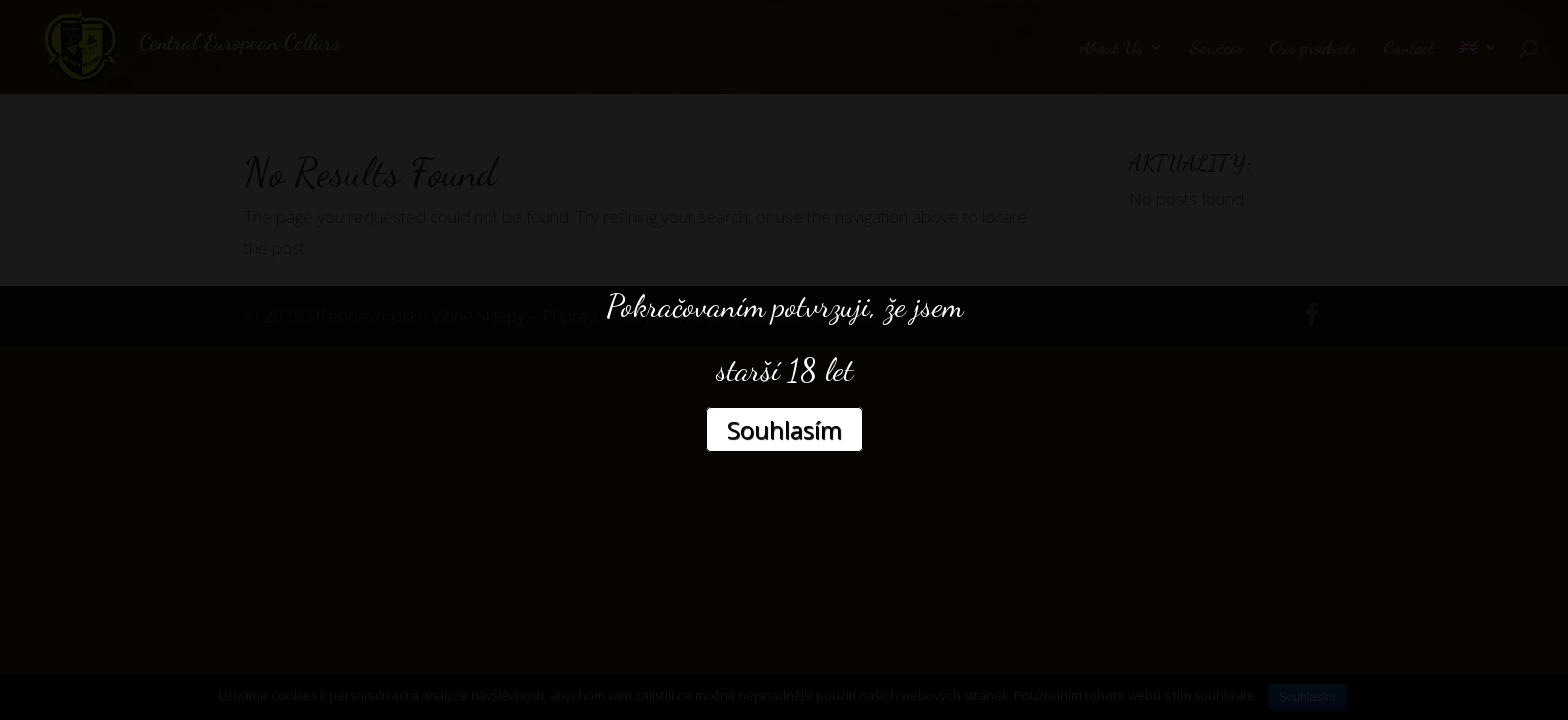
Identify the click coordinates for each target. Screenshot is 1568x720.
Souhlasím (784, 429)
